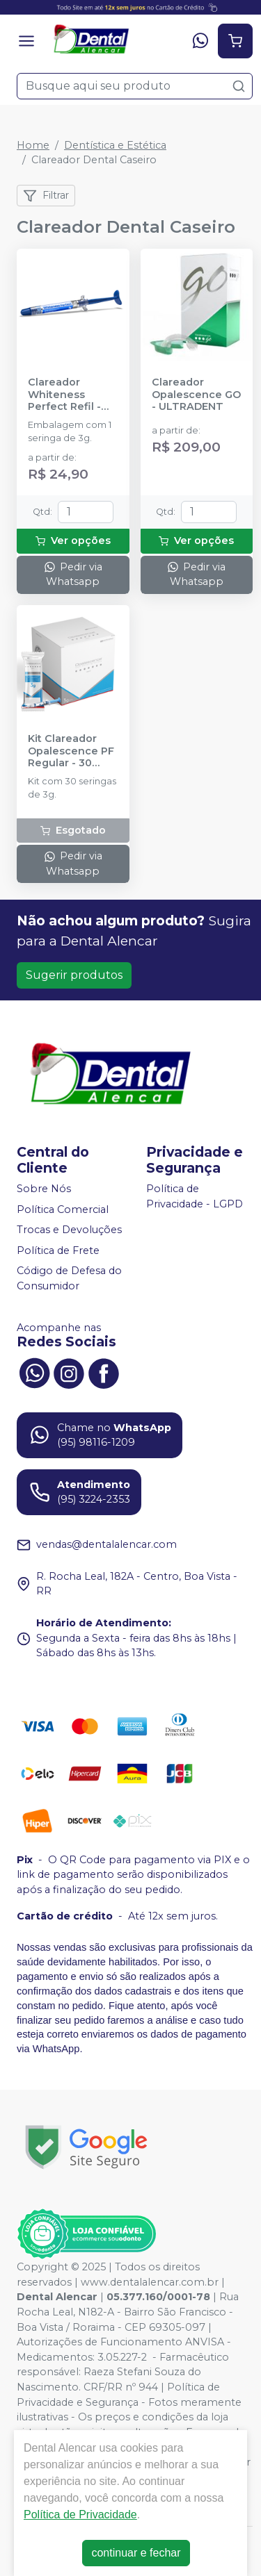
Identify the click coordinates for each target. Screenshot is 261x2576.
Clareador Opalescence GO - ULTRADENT (196, 395)
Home (33, 145)
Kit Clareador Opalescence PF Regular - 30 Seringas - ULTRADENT (71, 751)
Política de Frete (58, 1250)
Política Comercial (63, 1209)
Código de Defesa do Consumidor (69, 1279)
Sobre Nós (44, 1188)
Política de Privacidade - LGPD (194, 1196)
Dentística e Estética (115, 145)
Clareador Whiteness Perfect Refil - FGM (64, 395)
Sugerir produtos (74, 975)
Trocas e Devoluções (69, 1229)
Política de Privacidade (80, 2514)
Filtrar (46, 196)
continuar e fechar (135, 2553)
